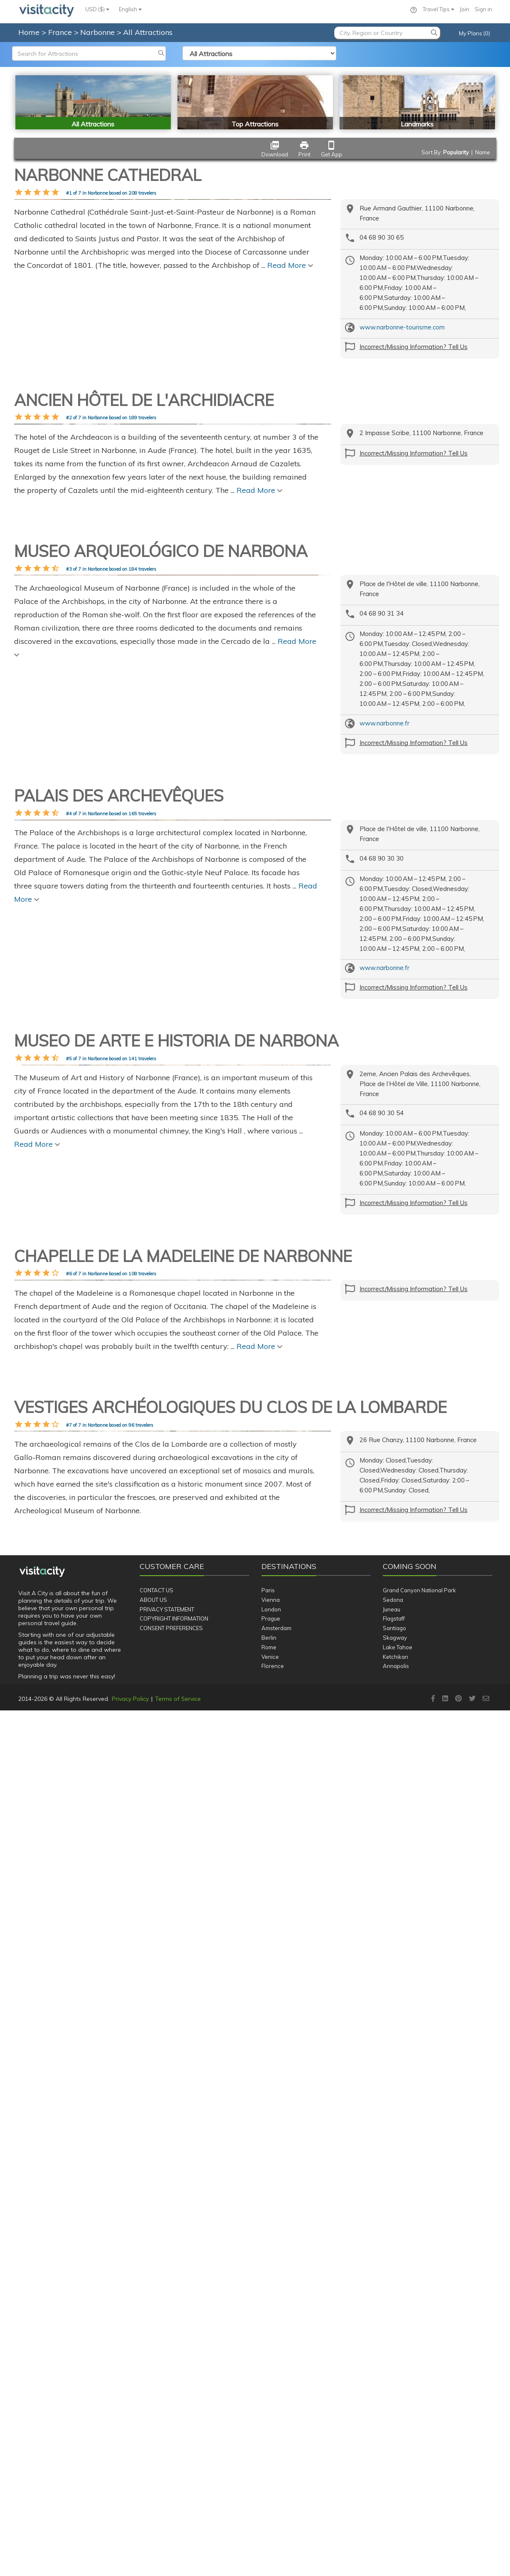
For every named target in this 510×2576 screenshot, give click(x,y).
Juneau (391, 2475)
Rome (268, 2512)
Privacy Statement (167, 2475)
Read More (290, 430)
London (271, 2475)
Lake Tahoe (397, 2512)
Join (464, 9)
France (61, 32)
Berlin (268, 2503)
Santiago (394, 2493)
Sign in (483, 9)
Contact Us (156, 2455)
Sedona (393, 2465)
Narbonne (98, 32)
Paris (268, 2455)
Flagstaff (394, 2484)
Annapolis (396, 2532)
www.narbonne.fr (384, 978)
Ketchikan (395, 2522)
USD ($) (97, 9)
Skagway (395, 2503)
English (130, 9)
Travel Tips (438, 9)
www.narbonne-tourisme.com (402, 327)
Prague (270, 2484)
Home (28, 32)
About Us (153, 2465)
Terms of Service (178, 2564)
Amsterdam (276, 2493)
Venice (270, 2522)
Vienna (270, 2465)
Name (482, 152)
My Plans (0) (474, 33)
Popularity (456, 152)
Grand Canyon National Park (419, 2455)
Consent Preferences (171, 2493)
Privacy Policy (130, 2564)
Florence (272, 2532)
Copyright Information (174, 2484)
